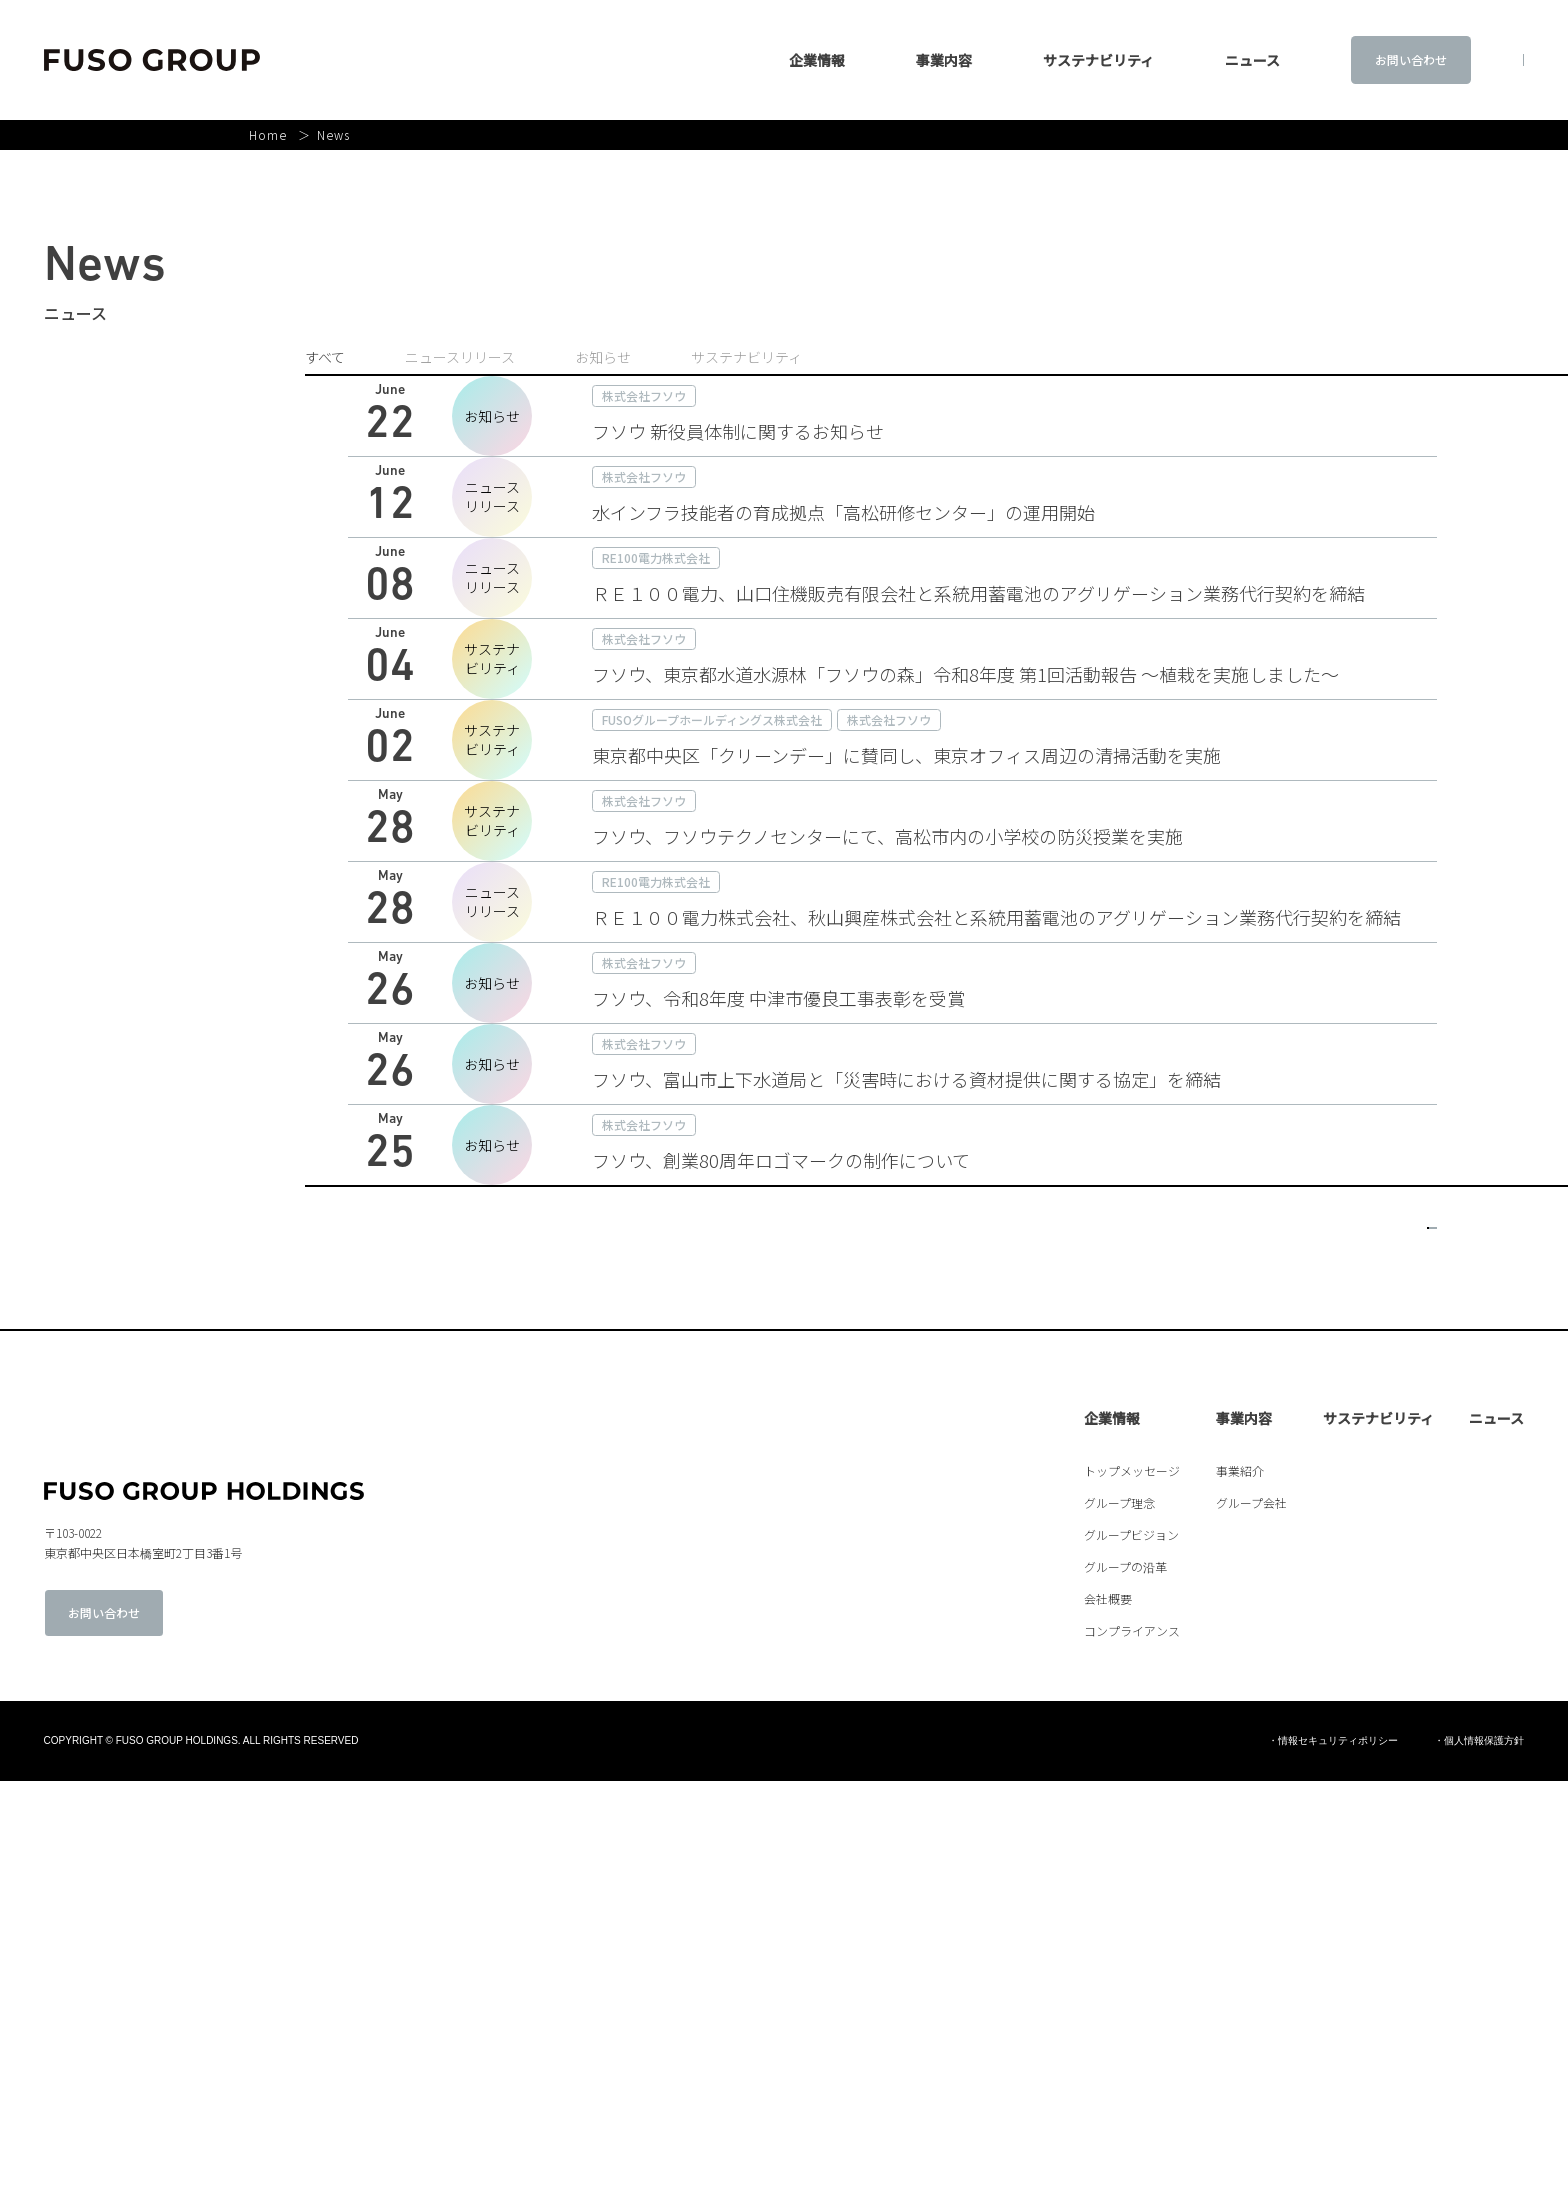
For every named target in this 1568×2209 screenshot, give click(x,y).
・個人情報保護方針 (1479, 2169)
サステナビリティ (1030, 60)
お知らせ (603, 357)
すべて (325, 357)
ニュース (1496, 1846)
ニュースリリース (460, 357)
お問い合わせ (1342, 59)
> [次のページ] (1422, 1641)
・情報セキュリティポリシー (1333, 2169)
